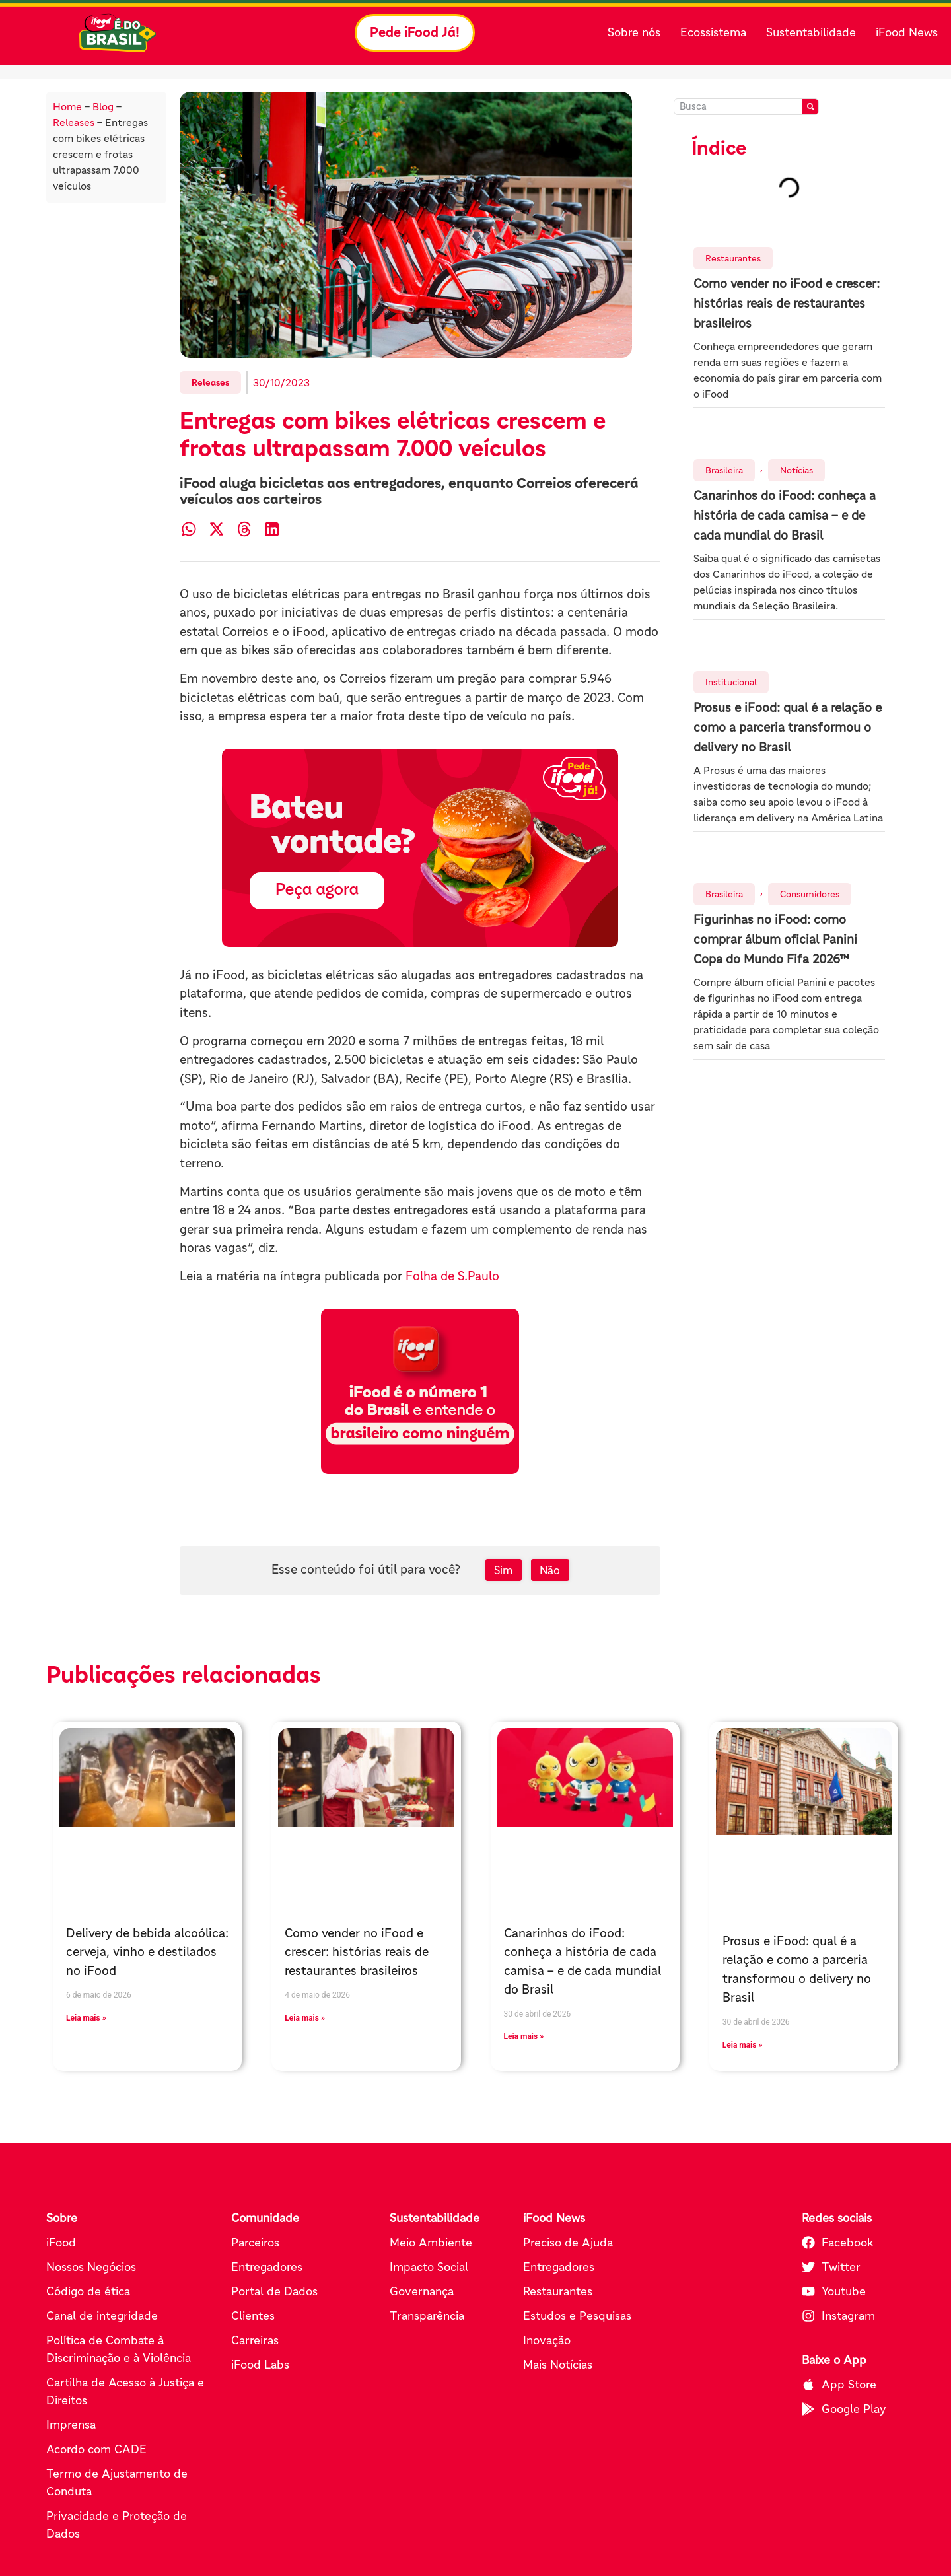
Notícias (796, 470)
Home (67, 106)
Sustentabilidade (811, 32)
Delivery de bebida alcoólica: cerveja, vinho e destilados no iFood (147, 1952)
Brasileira (724, 470)
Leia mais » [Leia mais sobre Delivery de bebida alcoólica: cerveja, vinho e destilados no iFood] (86, 2018)
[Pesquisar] (810, 106)
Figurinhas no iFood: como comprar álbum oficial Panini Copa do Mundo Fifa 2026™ (775, 939)
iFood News (907, 32)
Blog (103, 106)
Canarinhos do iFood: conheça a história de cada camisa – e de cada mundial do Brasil (784, 515)
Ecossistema (713, 32)
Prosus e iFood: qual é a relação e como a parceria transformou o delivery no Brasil (787, 727)
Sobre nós (634, 32)
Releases (73, 122)
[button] (188, 529)
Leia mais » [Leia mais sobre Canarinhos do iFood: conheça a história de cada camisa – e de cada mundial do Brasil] (524, 2036)
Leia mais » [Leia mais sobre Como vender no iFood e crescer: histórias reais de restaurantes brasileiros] (305, 2018)
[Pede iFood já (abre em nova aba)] (420, 848)
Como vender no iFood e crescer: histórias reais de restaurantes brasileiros (786, 303)
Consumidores (809, 894)
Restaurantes (733, 258)
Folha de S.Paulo (452, 1276)
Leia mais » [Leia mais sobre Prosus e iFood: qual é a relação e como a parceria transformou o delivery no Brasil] (742, 2045)
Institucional (731, 682)
